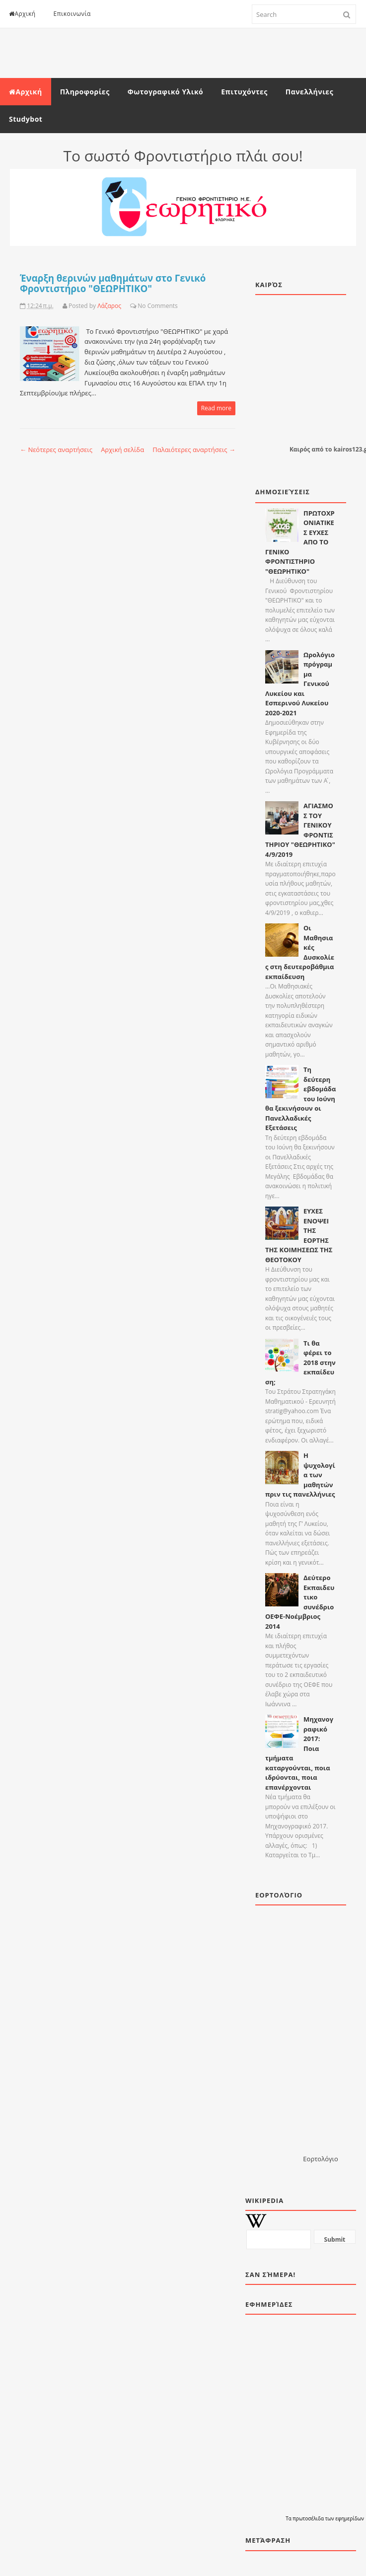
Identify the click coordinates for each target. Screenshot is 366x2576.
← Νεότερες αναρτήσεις (56, 449)
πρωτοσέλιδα (309, 2518)
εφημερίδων (349, 2518)
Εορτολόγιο (320, 2158)
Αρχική (22, 13)
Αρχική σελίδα (122, 449)
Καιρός (300, 449)
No (142, 306)
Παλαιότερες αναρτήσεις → (193, 449)
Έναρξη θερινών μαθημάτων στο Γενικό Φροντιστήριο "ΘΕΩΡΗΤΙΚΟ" (113, 283)
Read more (216, 408)
